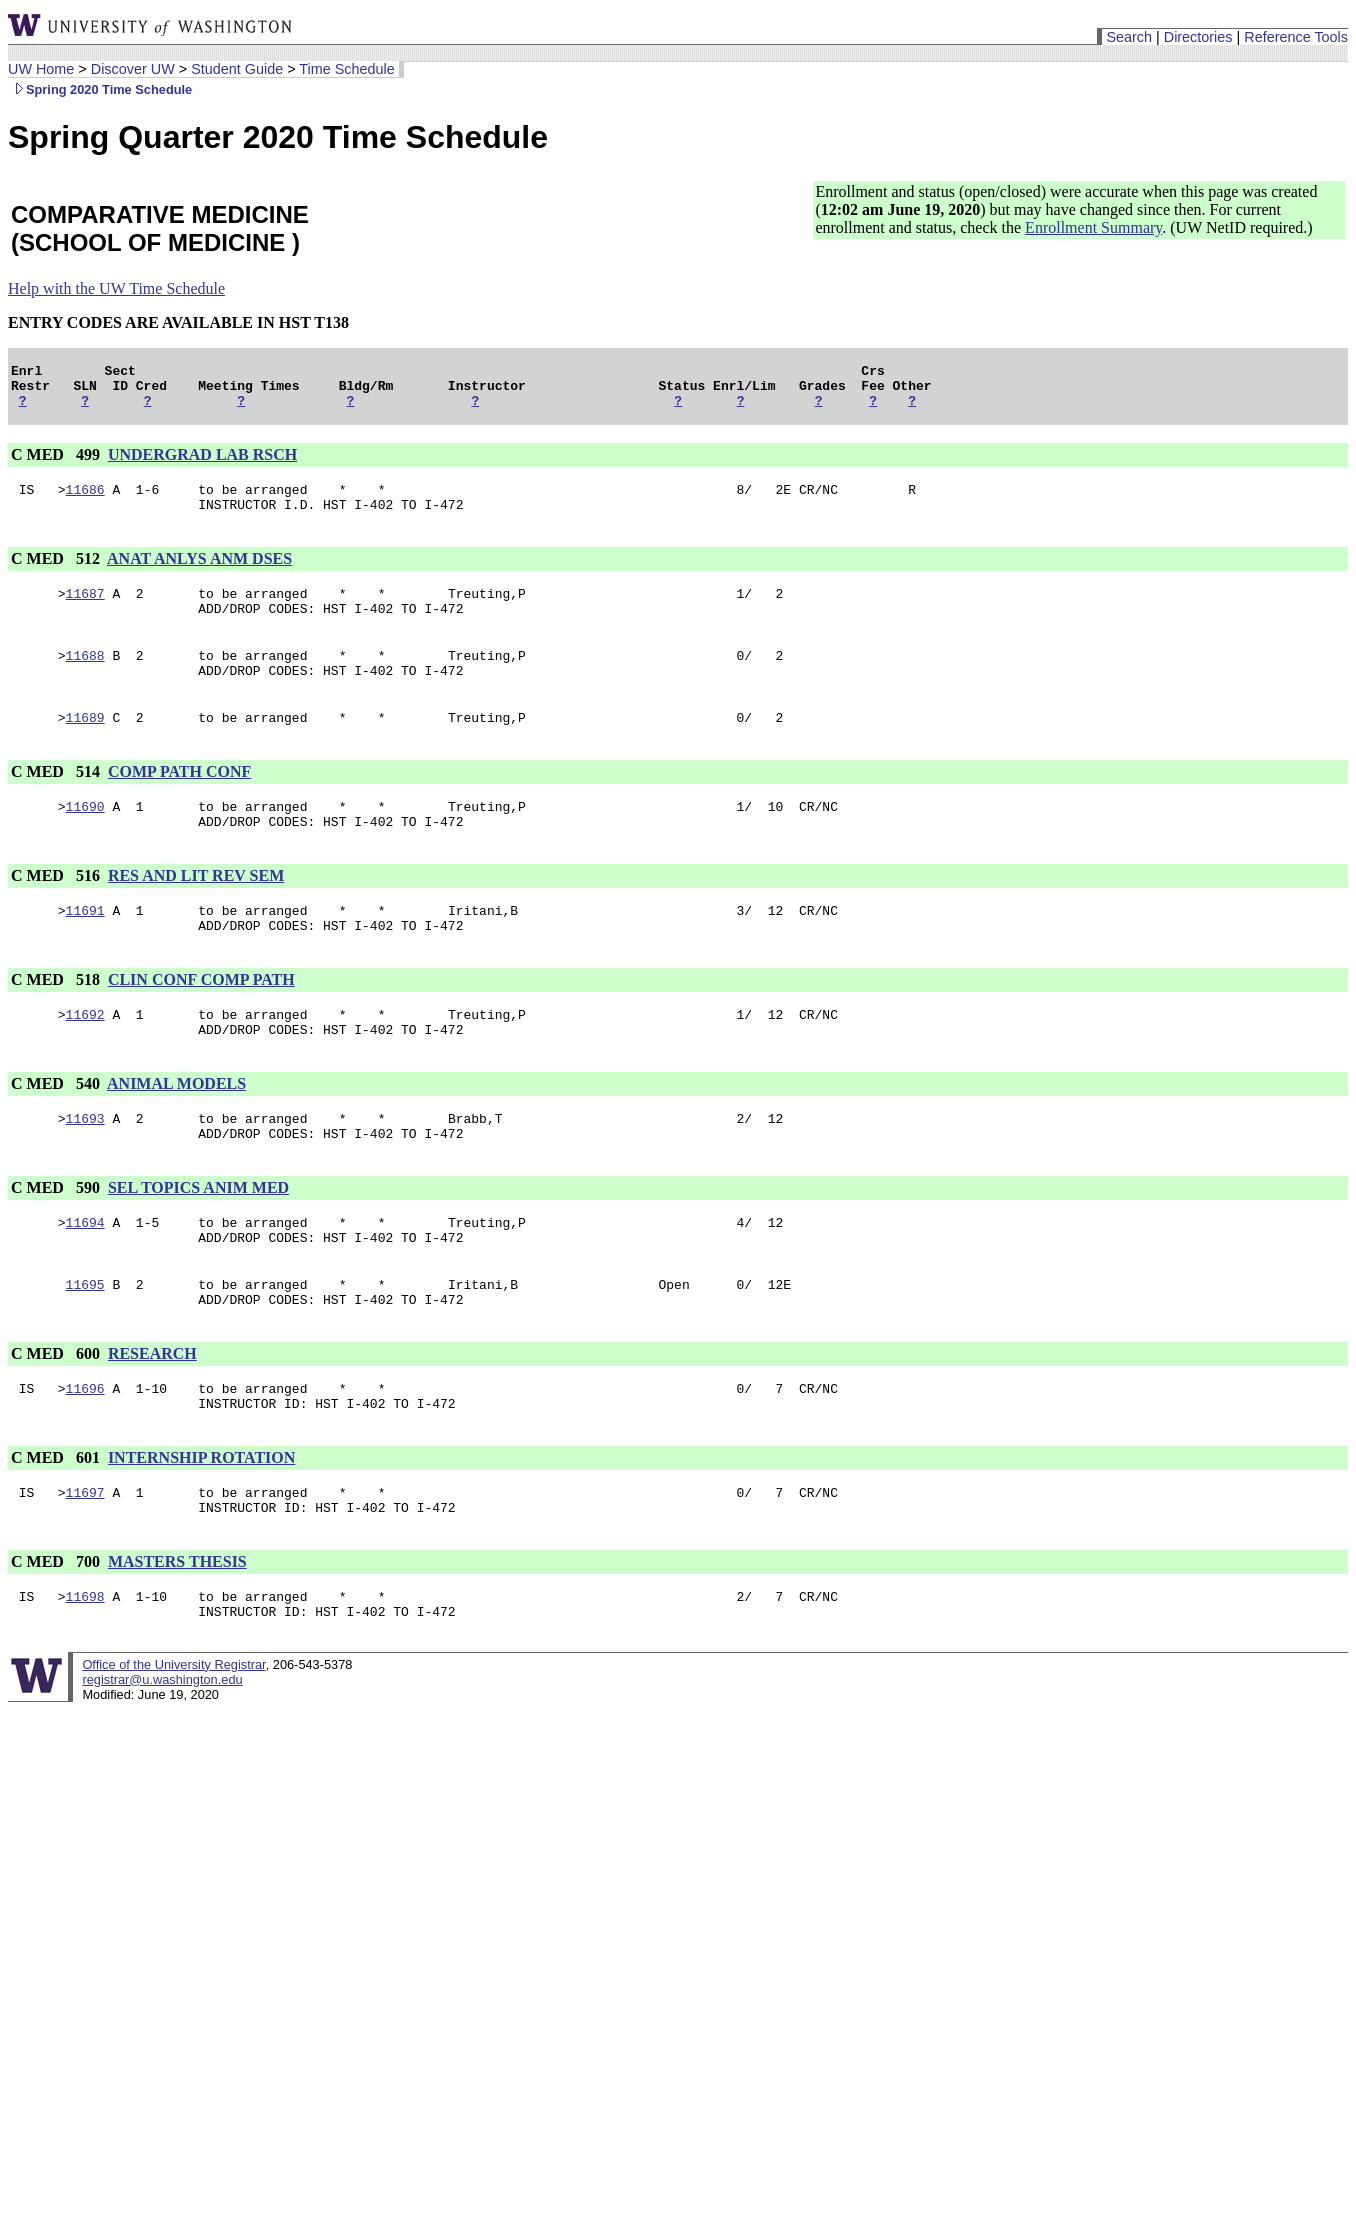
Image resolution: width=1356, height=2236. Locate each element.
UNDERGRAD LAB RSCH (202, 463)
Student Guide (237, 69)
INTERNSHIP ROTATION (201, 1529)
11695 (85, 1347)
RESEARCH (152, 1419)
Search (1129, 37)
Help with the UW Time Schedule (116, 288)
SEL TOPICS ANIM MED (198, 1241)
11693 (85, 1169)
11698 (85, 1677)
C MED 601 (57, 1529)
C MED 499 (57, 463)
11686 (85, 501)
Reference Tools (1296, 37)
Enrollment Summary (1093, 227)
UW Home (41, 69)
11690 (85, 839)
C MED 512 (57, 573)
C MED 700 (57, 1639)
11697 (85, 1567)
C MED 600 (57, 1419)
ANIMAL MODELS (176, 1131)
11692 (85, 1059)
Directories (1198, 37)
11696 (85, 1457)
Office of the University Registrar (173, 1748)
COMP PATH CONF (179, 801)
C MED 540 (57, 1131)
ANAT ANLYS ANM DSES (199, 573)
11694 (85, 1279)
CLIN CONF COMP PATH (201, 1021)
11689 (85, 747)
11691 (85, 949)
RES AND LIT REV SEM (196, 911)
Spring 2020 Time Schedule (100, 89)
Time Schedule (346, 69)
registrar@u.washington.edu (162, 1763)
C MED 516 (57, 911)
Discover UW (133, 69)
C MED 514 (57, 801)
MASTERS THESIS (177, 1639)
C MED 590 (57, 1241)
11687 (85, 611)
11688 (85, 679)
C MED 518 (57, 1021)
